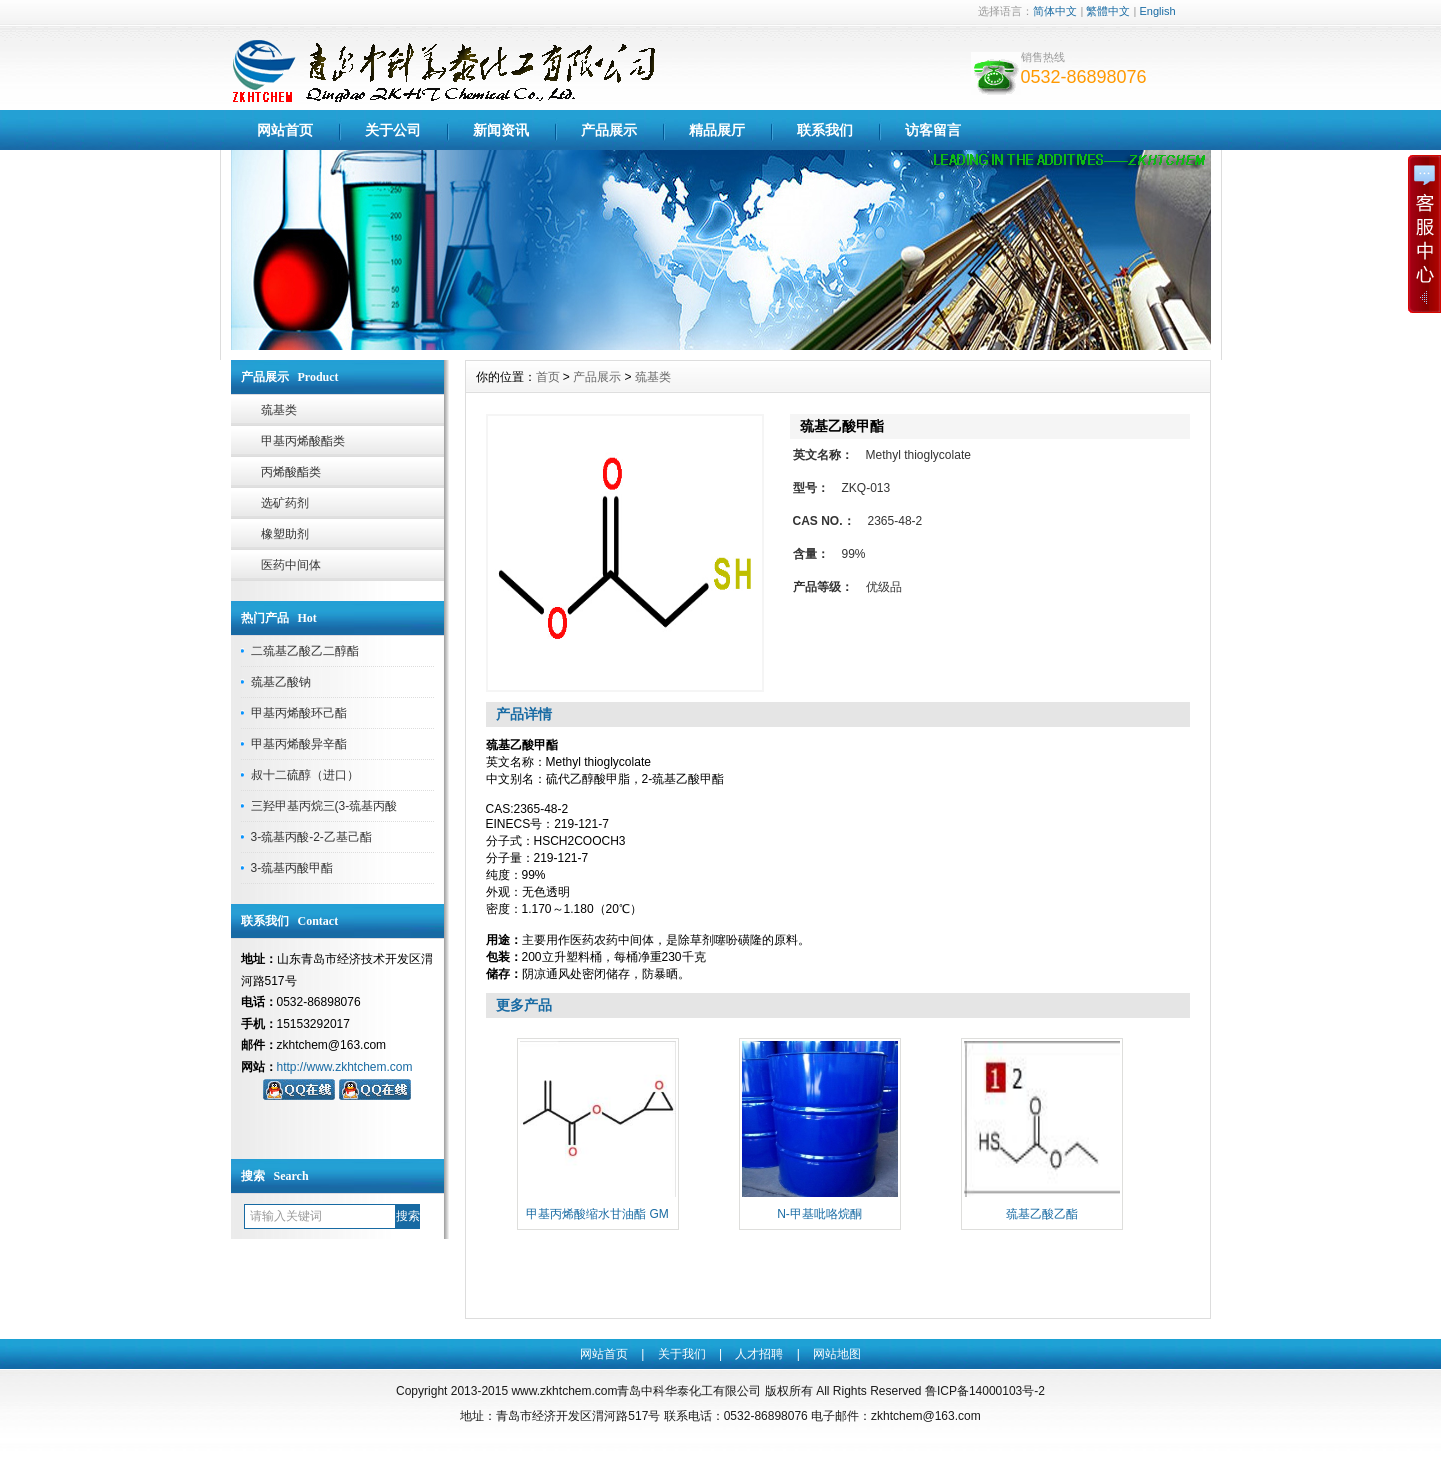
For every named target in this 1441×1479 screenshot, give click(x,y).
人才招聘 (759, 1354)
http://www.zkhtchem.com (345, 1067)
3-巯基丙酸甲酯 (292, 868)
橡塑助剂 (285, 534)
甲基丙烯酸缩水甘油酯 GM (597, 1214)
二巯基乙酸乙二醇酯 (305, 651)
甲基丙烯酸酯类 (303, 441)
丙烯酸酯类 (291, 472)
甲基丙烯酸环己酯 (299, 713)
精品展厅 (717, 130)
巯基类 (279, 410)
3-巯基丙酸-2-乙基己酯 (311, 837)
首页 (548, 377)
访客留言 (933, 130)
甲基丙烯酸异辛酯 (299, 744)
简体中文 (1055, 11)
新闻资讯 (501, 130)
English (1157, 11)
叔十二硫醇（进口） (305, 775)
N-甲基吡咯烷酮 (819, 1214)
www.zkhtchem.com (564, 1391)
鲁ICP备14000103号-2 (985, 1391)
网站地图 (837, 1354)
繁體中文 (1108, 11)
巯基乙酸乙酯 (1042, 1214)
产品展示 (609, 130)
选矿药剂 (285, 503)
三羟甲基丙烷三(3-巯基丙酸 (324, 806)
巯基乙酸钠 (281, 682)
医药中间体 (291, 565)
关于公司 (393, 130)
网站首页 (285, 130)
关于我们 (682, 1354)
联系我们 (825, 130)
